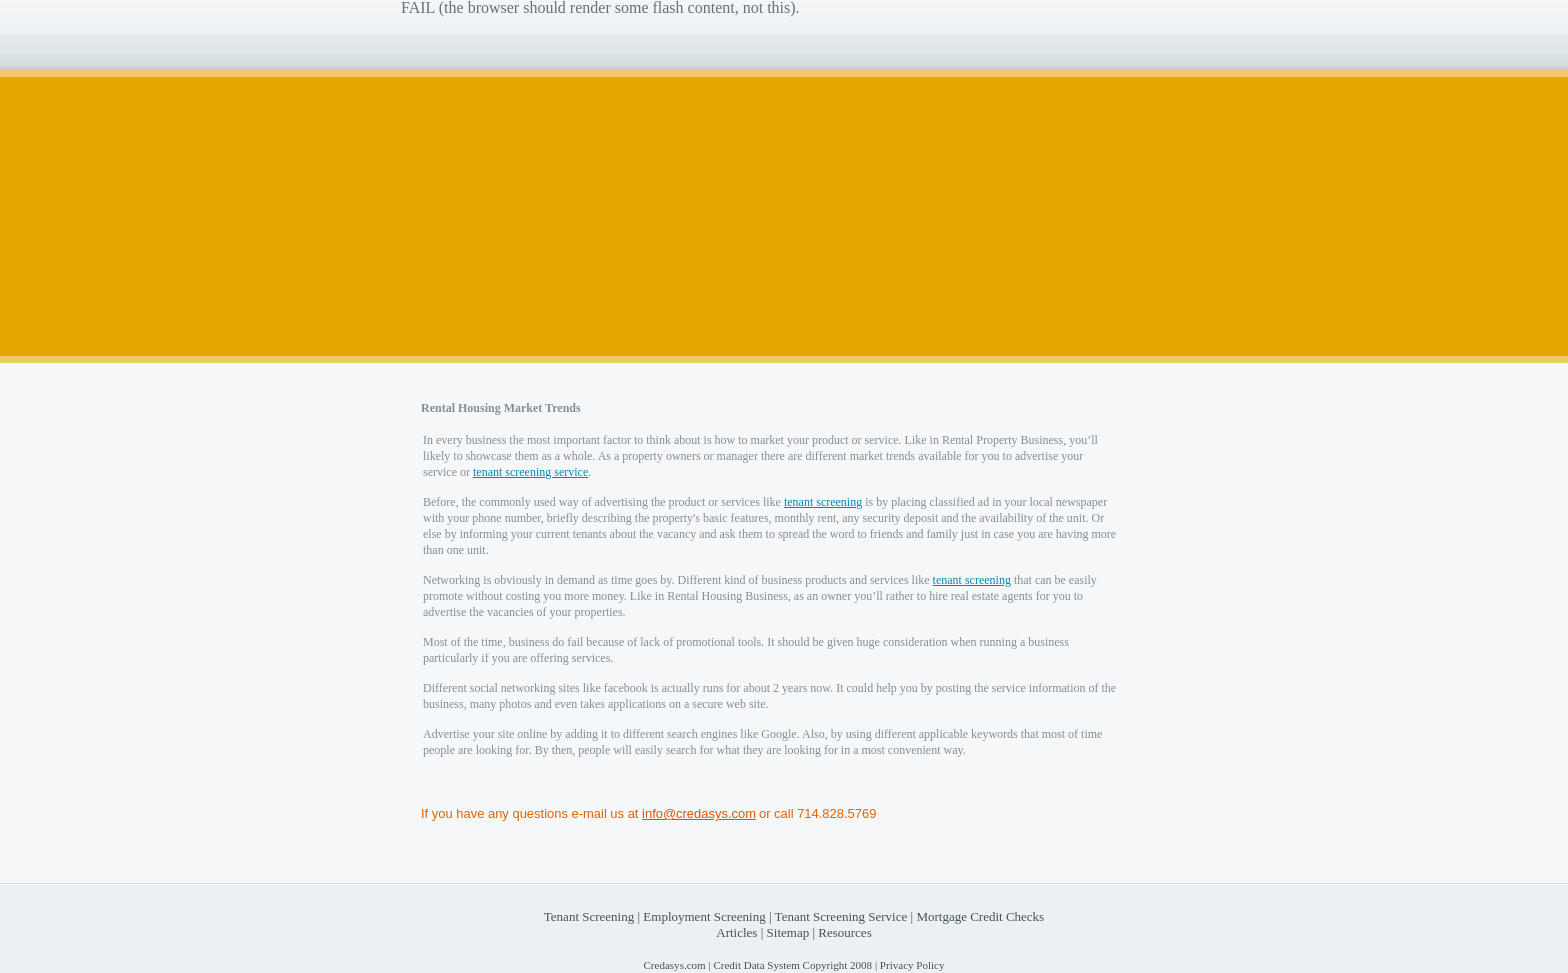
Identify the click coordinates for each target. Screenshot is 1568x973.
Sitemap (788, 932)
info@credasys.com (699, 813)
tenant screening (823, 502)
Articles (736, 932)
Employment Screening (704, 916)
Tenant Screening (589, 916)
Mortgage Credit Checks (980, 916)
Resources (844, 932)
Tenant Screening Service (841, 916)
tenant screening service (530, 472)
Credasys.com (674, 965)
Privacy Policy (912, 965)
